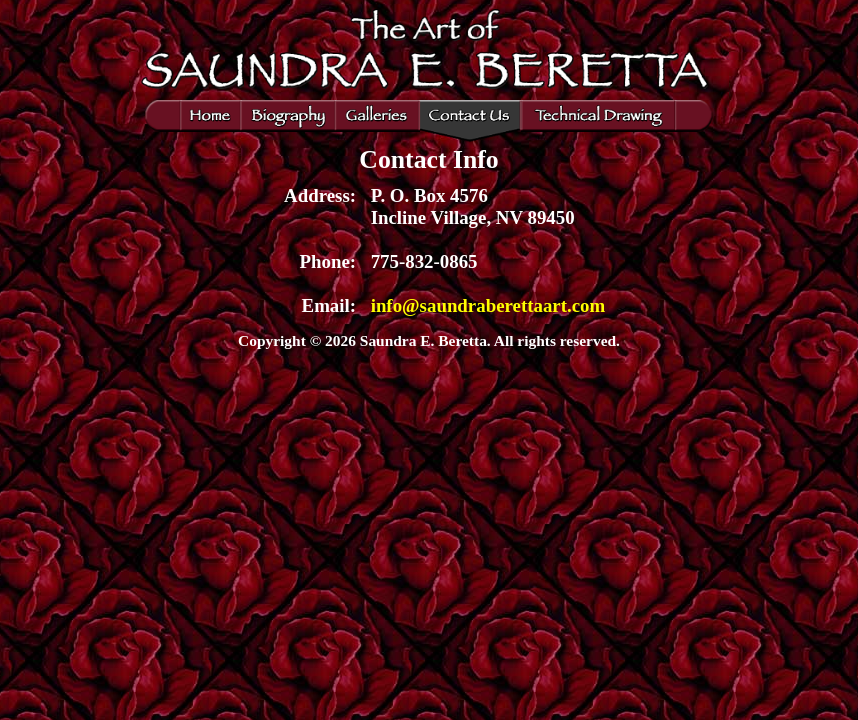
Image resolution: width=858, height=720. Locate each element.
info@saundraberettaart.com (488, 305)
